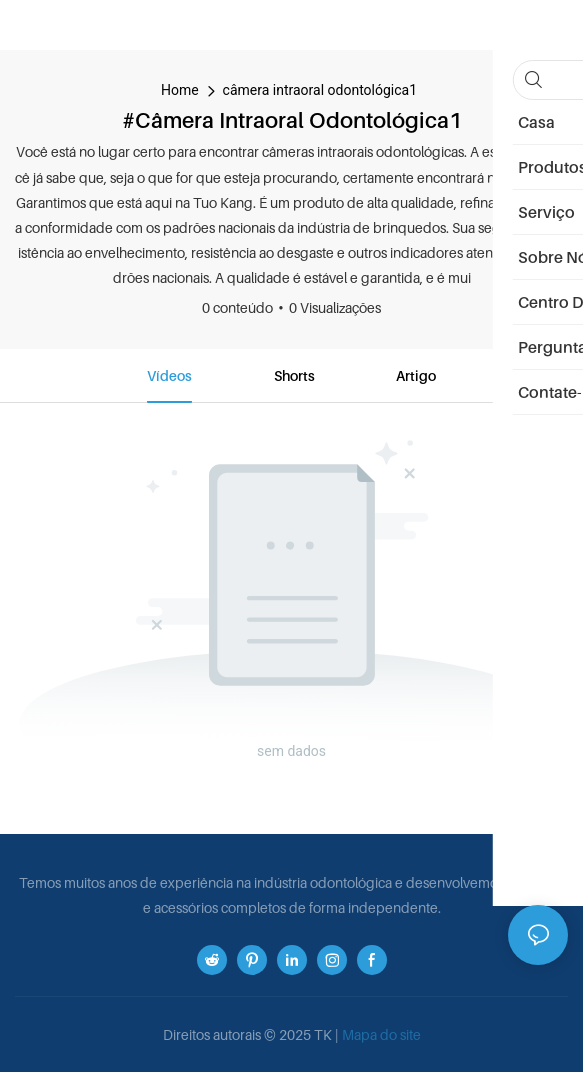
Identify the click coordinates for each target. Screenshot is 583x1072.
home (180, 90)
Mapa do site (381, 1034)
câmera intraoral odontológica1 (320, 90)
